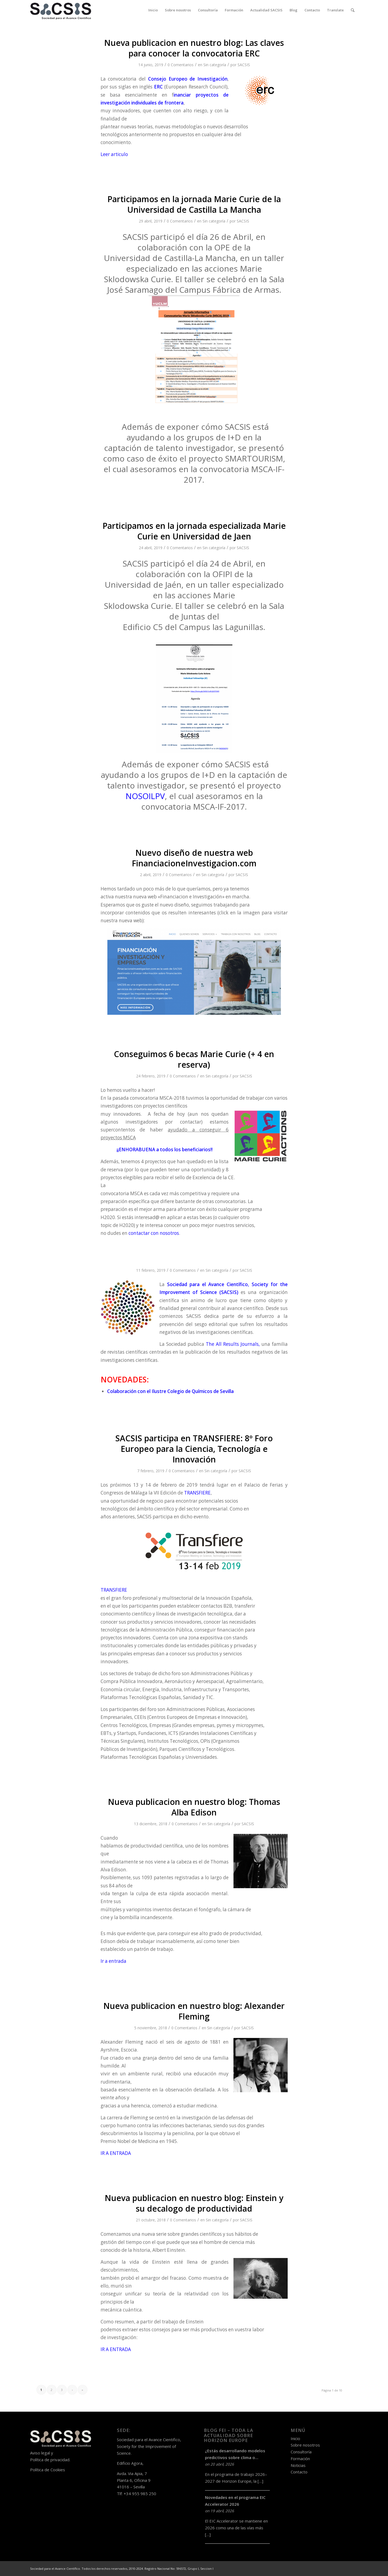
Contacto (299, 2472)
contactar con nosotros (154, 1233)
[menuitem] (153, 10)
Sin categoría (214, 64)
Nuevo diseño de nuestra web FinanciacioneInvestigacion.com (194, 858)
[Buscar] (352, 10)
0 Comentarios (181, 64)
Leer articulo (114, 154)
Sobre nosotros (305, 2445)
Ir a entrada (113, 1961)
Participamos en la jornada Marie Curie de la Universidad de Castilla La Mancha (194, 204)
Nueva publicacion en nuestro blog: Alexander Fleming (194, 2011)
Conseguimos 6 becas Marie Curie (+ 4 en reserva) (194, 1059)
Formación (300, 2458)
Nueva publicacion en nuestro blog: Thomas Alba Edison (194, 1807)
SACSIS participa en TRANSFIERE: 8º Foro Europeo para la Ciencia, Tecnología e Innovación (194, 1449)
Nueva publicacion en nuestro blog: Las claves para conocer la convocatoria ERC (194, 48)
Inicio (295, 2438)
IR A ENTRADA (116, 2153)
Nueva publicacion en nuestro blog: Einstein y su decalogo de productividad (194, 2203)
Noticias (298, 2465)
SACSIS (244, 64)
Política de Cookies (47, 2469)
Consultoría (301, 2451)
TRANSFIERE (197, 1493)
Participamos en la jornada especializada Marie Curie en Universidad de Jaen (194, 531)
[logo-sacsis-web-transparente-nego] (60, 10)
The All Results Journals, (233, 1344)
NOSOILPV (145, 796)
